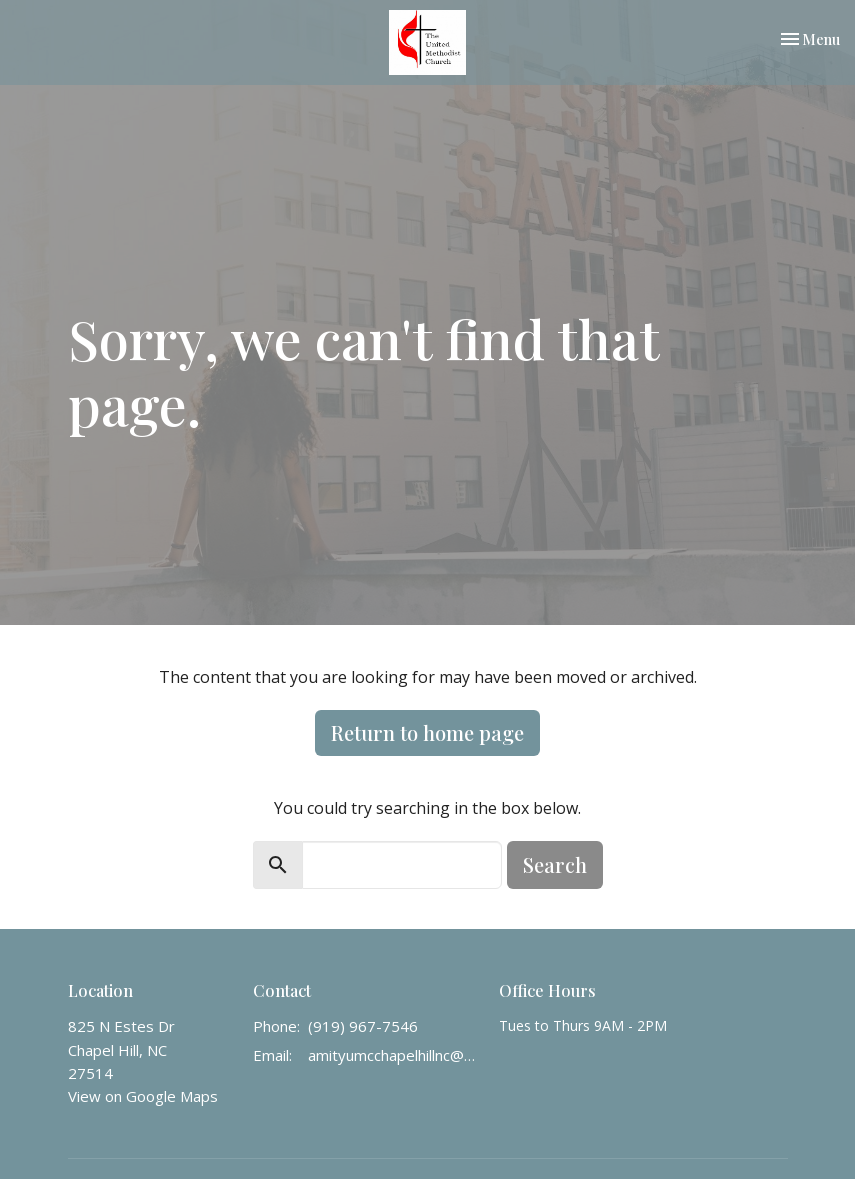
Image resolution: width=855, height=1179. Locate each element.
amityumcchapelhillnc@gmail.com (394, 1055)
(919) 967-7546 (363, 1026)
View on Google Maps (143, 1096)
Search (555, 864)
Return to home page (427, 732)
